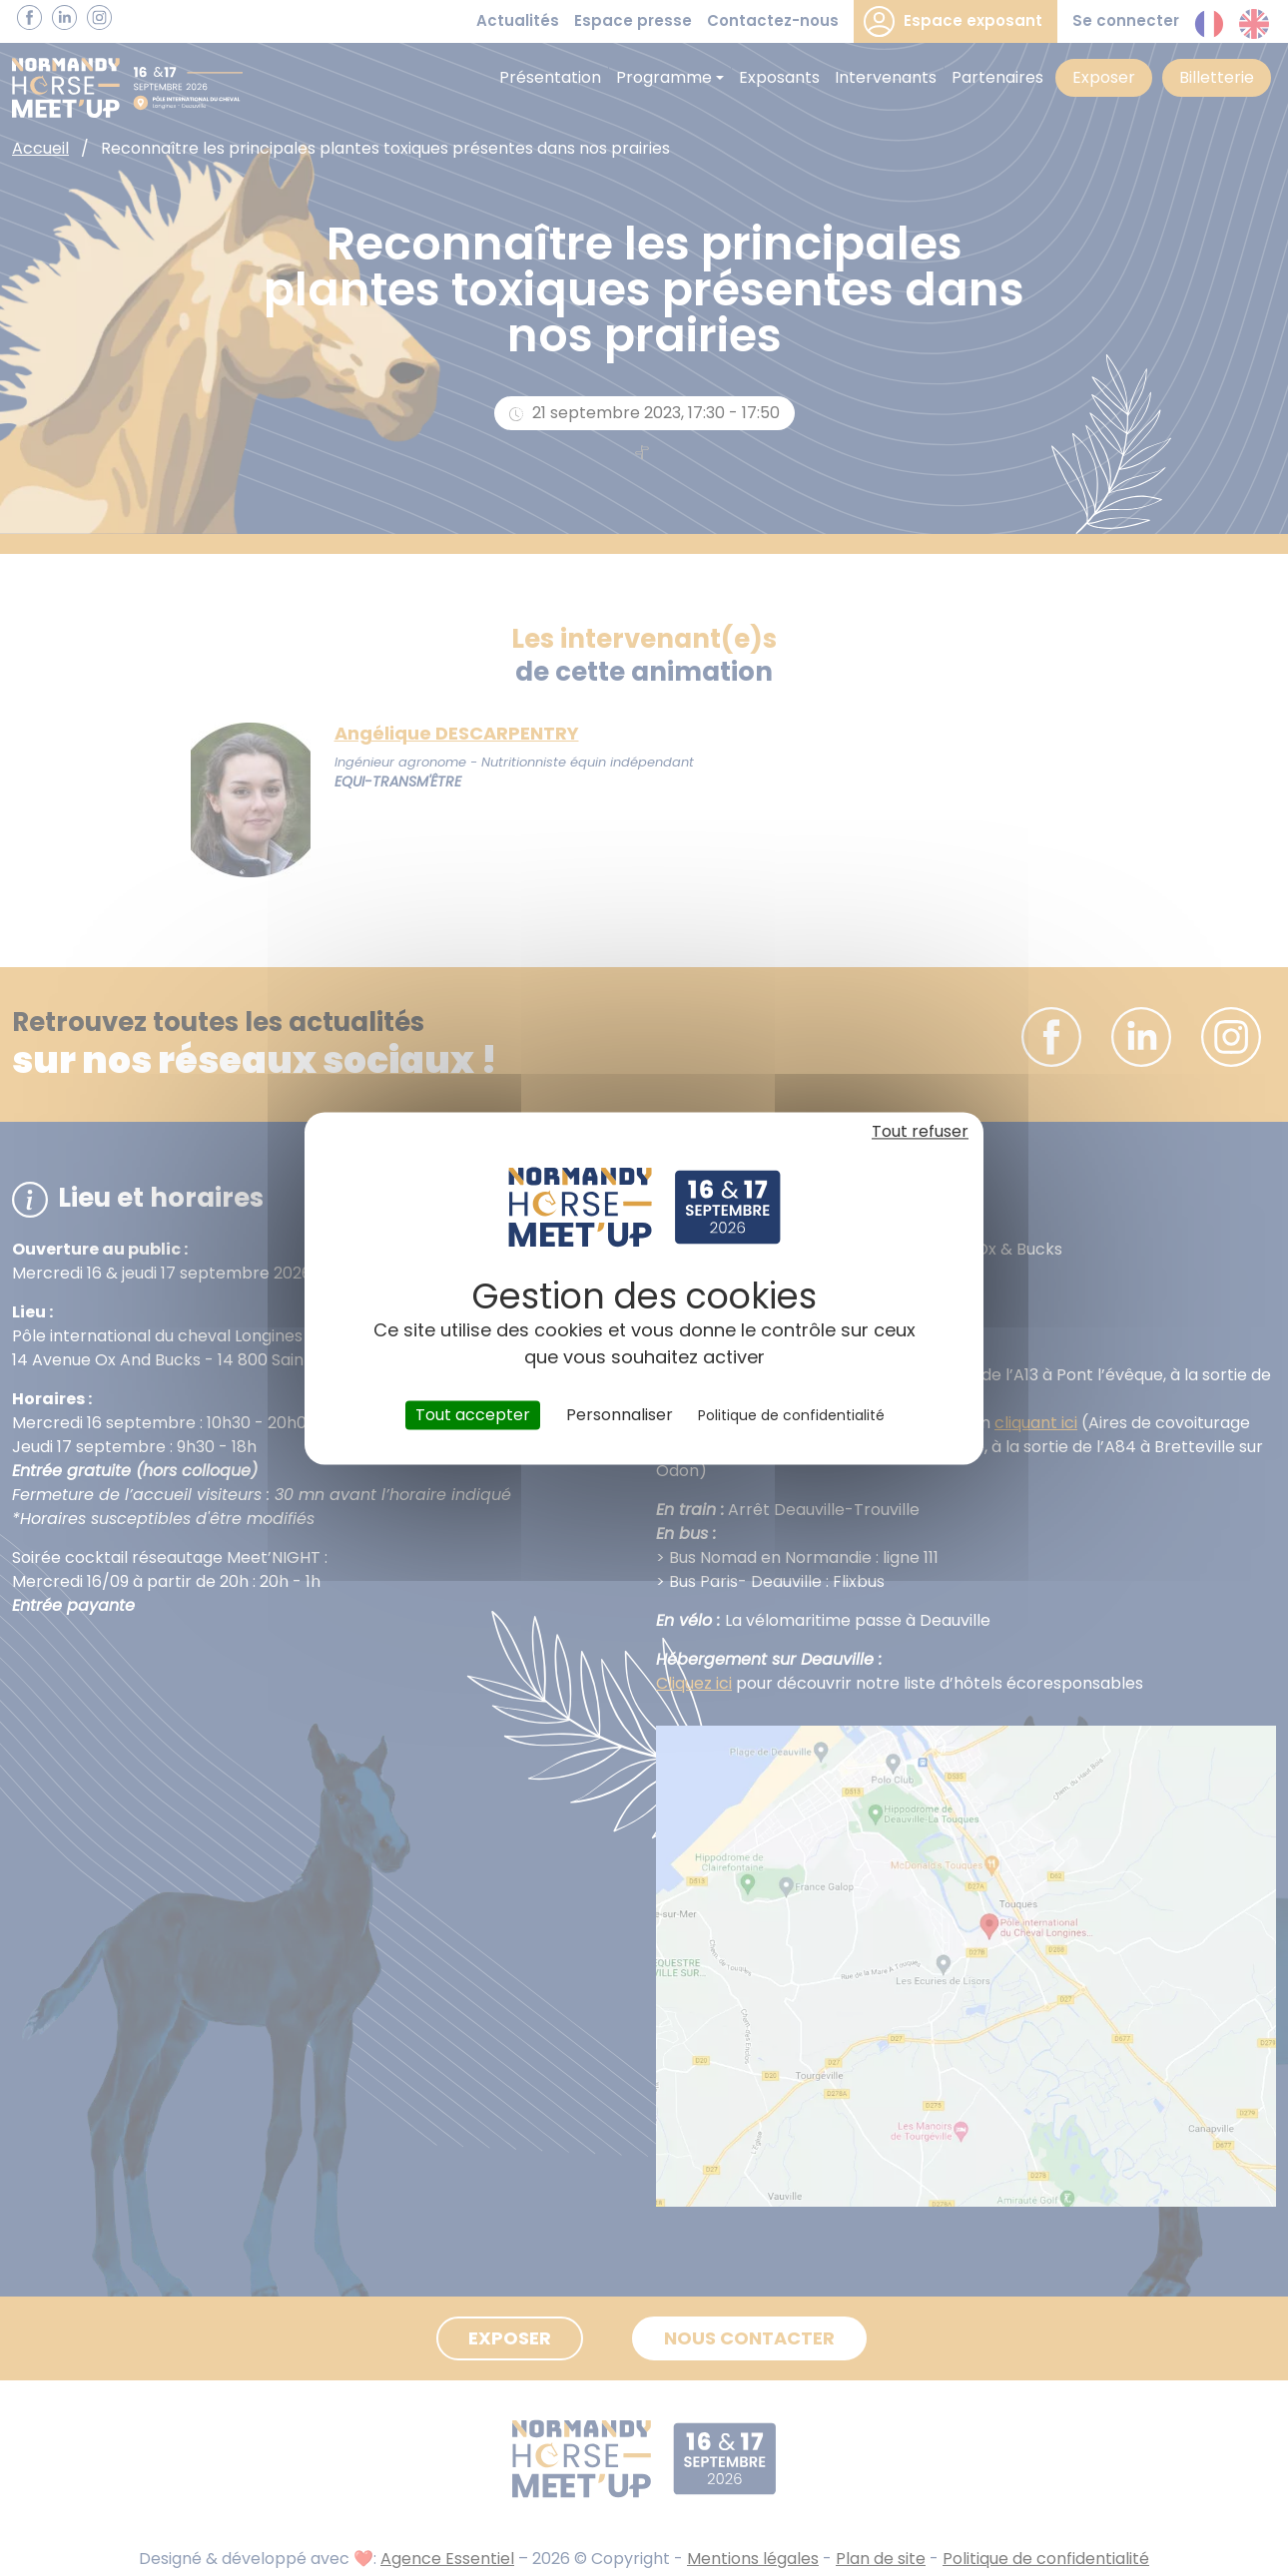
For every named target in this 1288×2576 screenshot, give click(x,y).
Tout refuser (920, 1131)
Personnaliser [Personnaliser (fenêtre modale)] (619, 1414)
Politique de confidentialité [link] (791, 1415)
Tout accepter (472, 1414)
